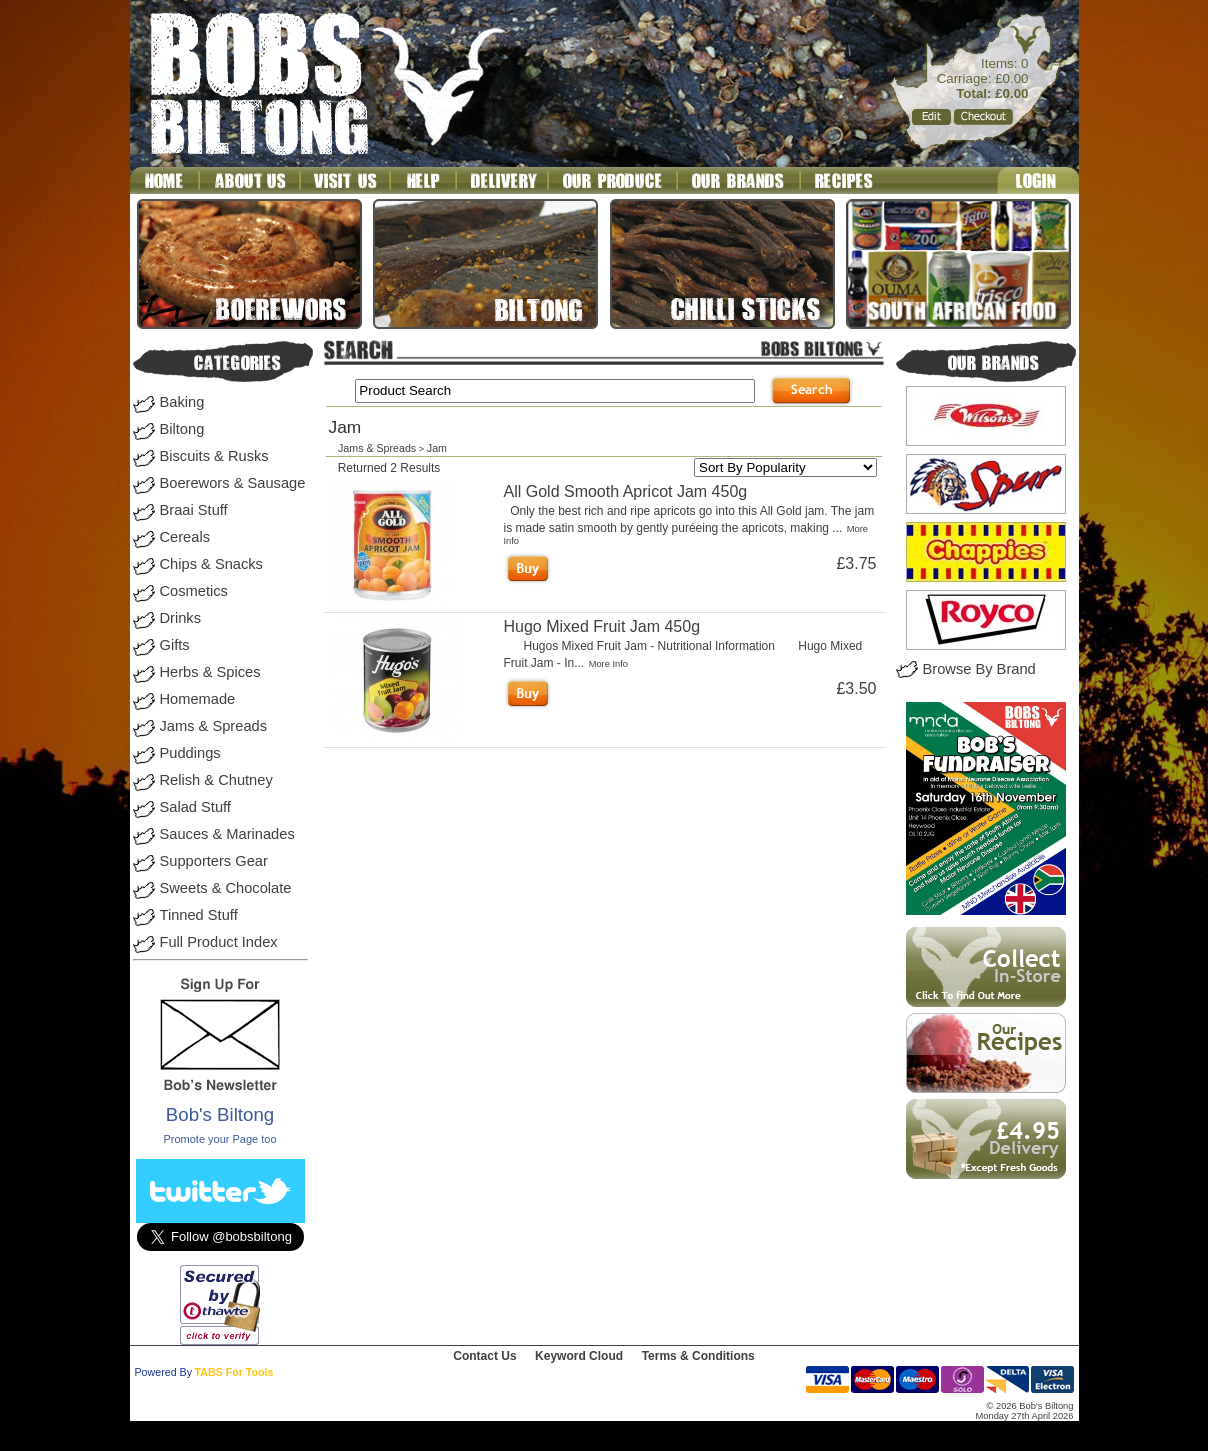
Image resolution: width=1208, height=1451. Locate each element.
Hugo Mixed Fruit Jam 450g (602, 626)
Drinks (181, 618)
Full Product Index (219, 942)
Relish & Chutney (216, 780)
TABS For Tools (234, 1372)
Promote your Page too (219, 1139)
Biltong (182, 429)
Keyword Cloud (579, 1356)
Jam (437, 448)
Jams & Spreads (214, 726)
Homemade (198, 699)
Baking (182, 402)
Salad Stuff (195, 807)
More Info (608, 664)
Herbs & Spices (210, 672)
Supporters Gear (214, 861)
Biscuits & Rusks (214, 456)
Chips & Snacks (211, 564)
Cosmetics (194, 591)
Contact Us (484, 1356)
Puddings (190, 753)
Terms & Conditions (698, 1356)
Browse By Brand (979, 669)
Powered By (163, 1372)
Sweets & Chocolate (226, 888)
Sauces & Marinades (227, 834)
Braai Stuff (194, 510)
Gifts (175, 645)
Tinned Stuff (199, 915)
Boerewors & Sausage (233, 483)
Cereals (185, 537)
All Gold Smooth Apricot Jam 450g (626, 491)
